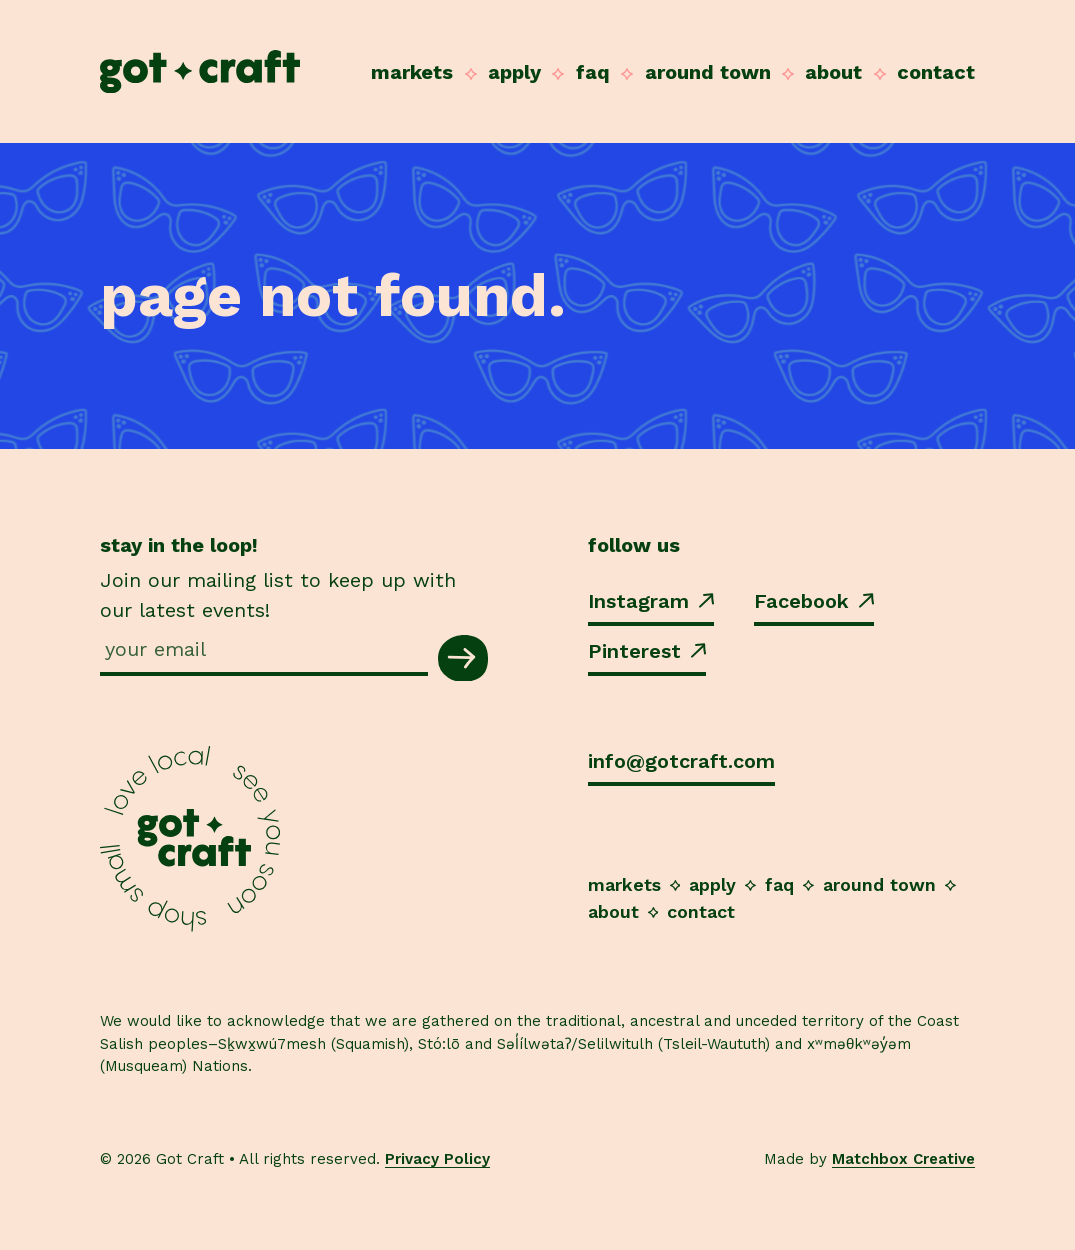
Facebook (814, 601)
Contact (936, 72)
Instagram (651, 601)
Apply (514, 72)
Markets (412, 72)
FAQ (593, 72)
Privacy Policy (437, 1159)
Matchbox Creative (903, 1159)
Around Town (708, 72)
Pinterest (647, 651)
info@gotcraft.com (681, 761)
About (833, 72)
